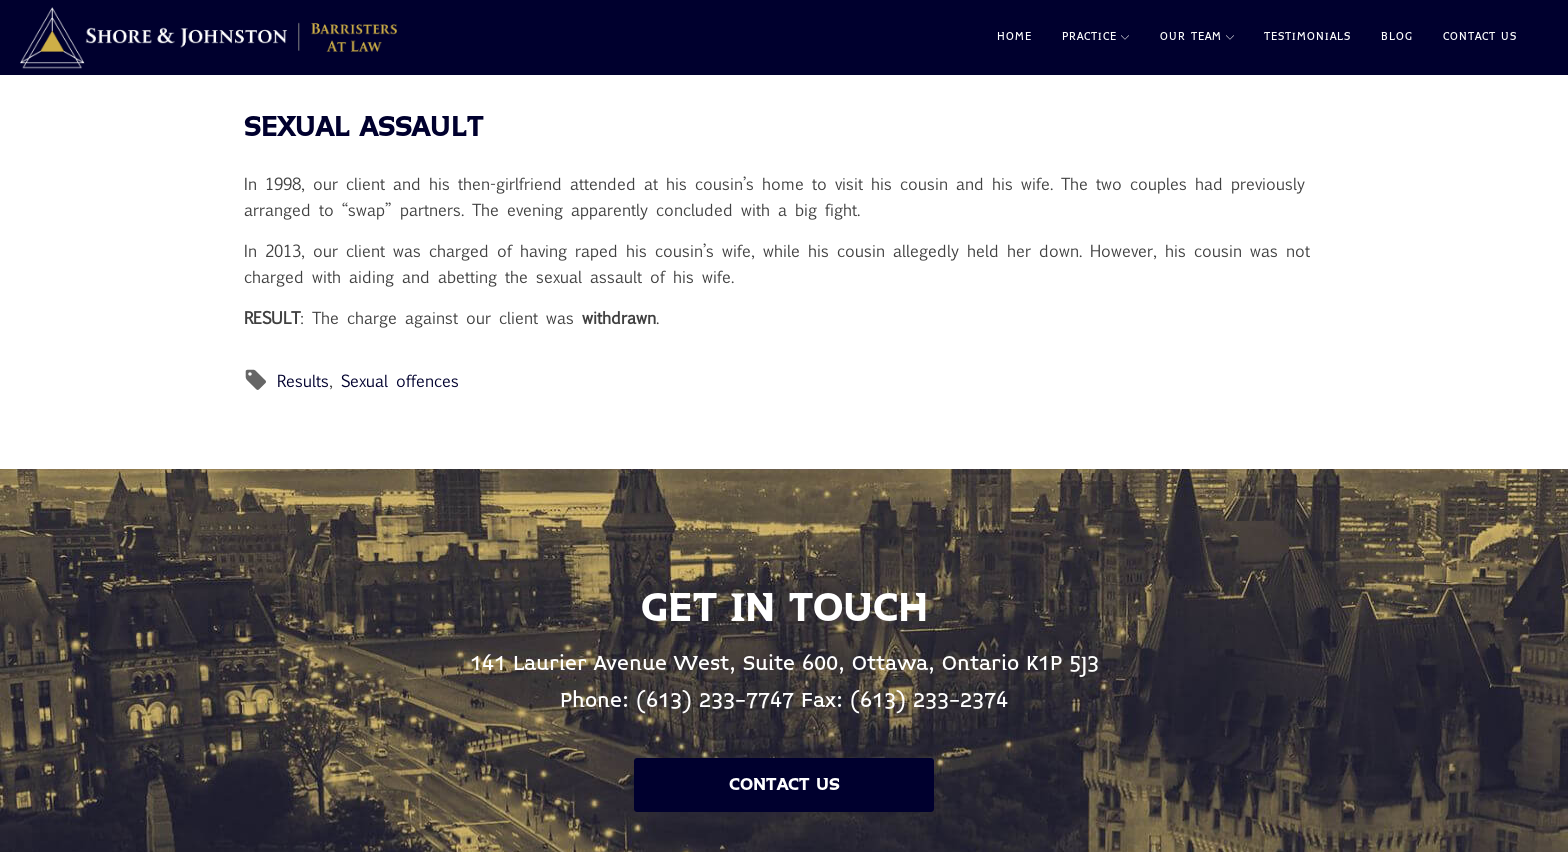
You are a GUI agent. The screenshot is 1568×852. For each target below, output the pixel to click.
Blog (1397, 37)
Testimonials (1307, 37)
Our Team (1197, 37)
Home (1014, 37)
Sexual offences (400, 380)
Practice (1095, 37)
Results (303, 380)
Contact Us (1480, 37)
